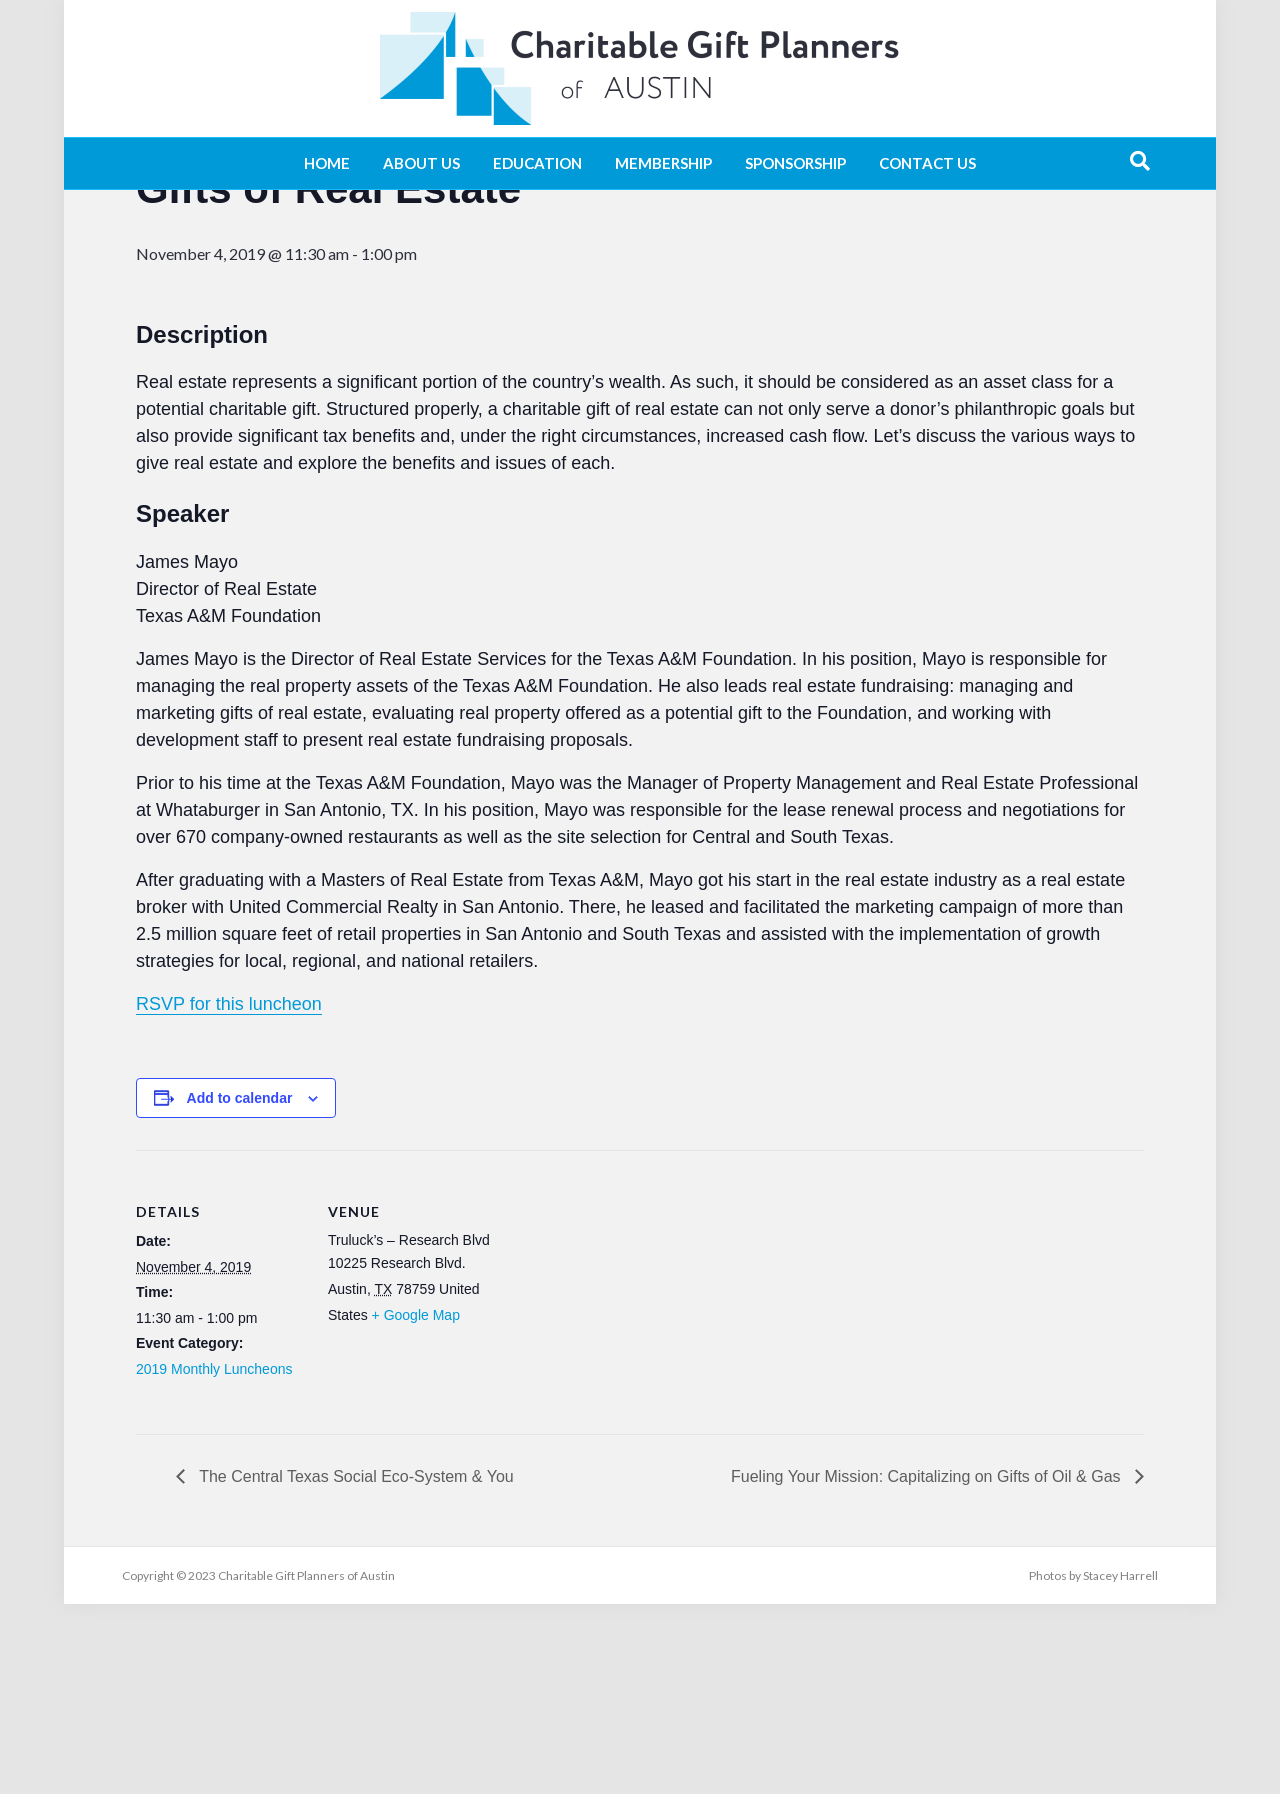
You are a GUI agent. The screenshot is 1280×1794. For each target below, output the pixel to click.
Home (327, 163)
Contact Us (927, 163)
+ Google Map (416, 1505)
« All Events (181, 242)
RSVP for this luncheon (229, 1194)
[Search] (1140, 161)
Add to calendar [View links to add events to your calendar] (240, 1288)
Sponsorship (795, 163)
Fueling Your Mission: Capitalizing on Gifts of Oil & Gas (928, 1666)
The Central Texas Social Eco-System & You (354, 1666)
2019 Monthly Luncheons (214, 1559)
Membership (663, 163)
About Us (421, 163)
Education (537, 163)
